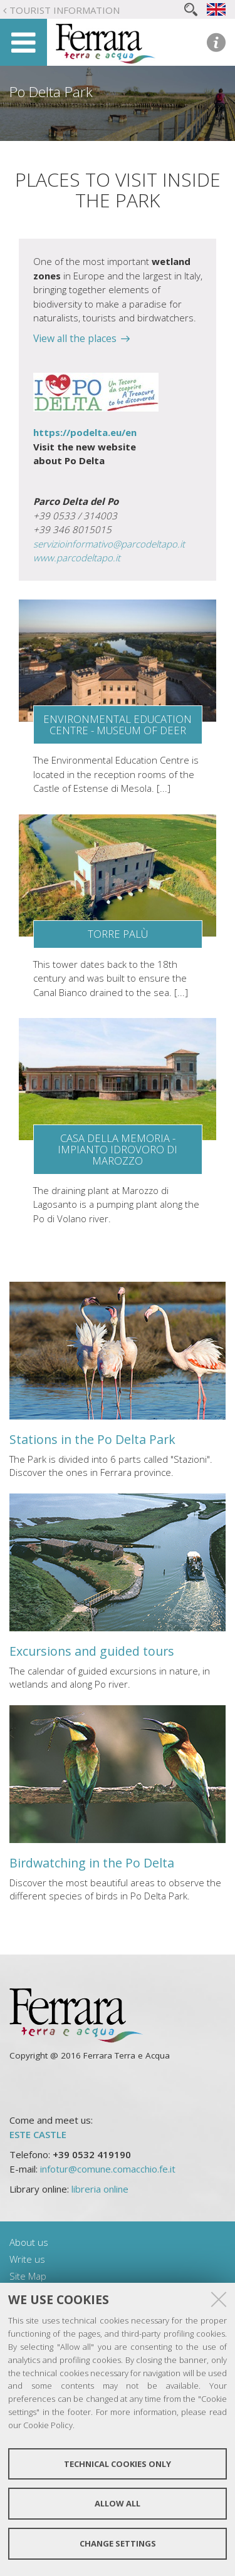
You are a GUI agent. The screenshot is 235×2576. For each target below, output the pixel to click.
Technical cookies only (117, 2464)
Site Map (27, 2276)
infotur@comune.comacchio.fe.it (107, 2169)
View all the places (75, 338)
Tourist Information (64, 10)
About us (28, 2242)
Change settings (118, 2543)
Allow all (117, 2503)
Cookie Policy (48, 2425)
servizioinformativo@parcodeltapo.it (109, 544)
